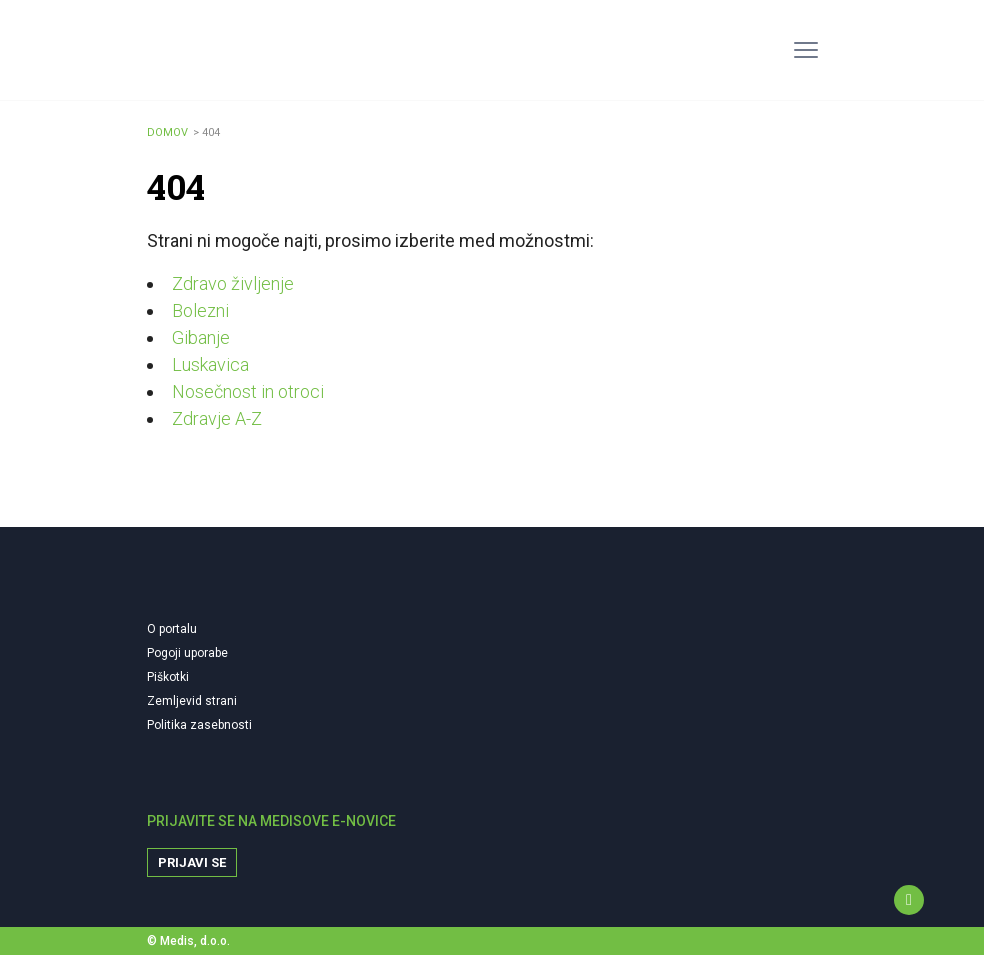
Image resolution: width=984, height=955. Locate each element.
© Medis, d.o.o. (188, 941)
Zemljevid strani (192, 701)
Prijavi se (192, 862)
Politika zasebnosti (199, 725)
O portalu (172, 629)
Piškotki (168, 677)
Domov (167, 132)
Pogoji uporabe (187, 653)
